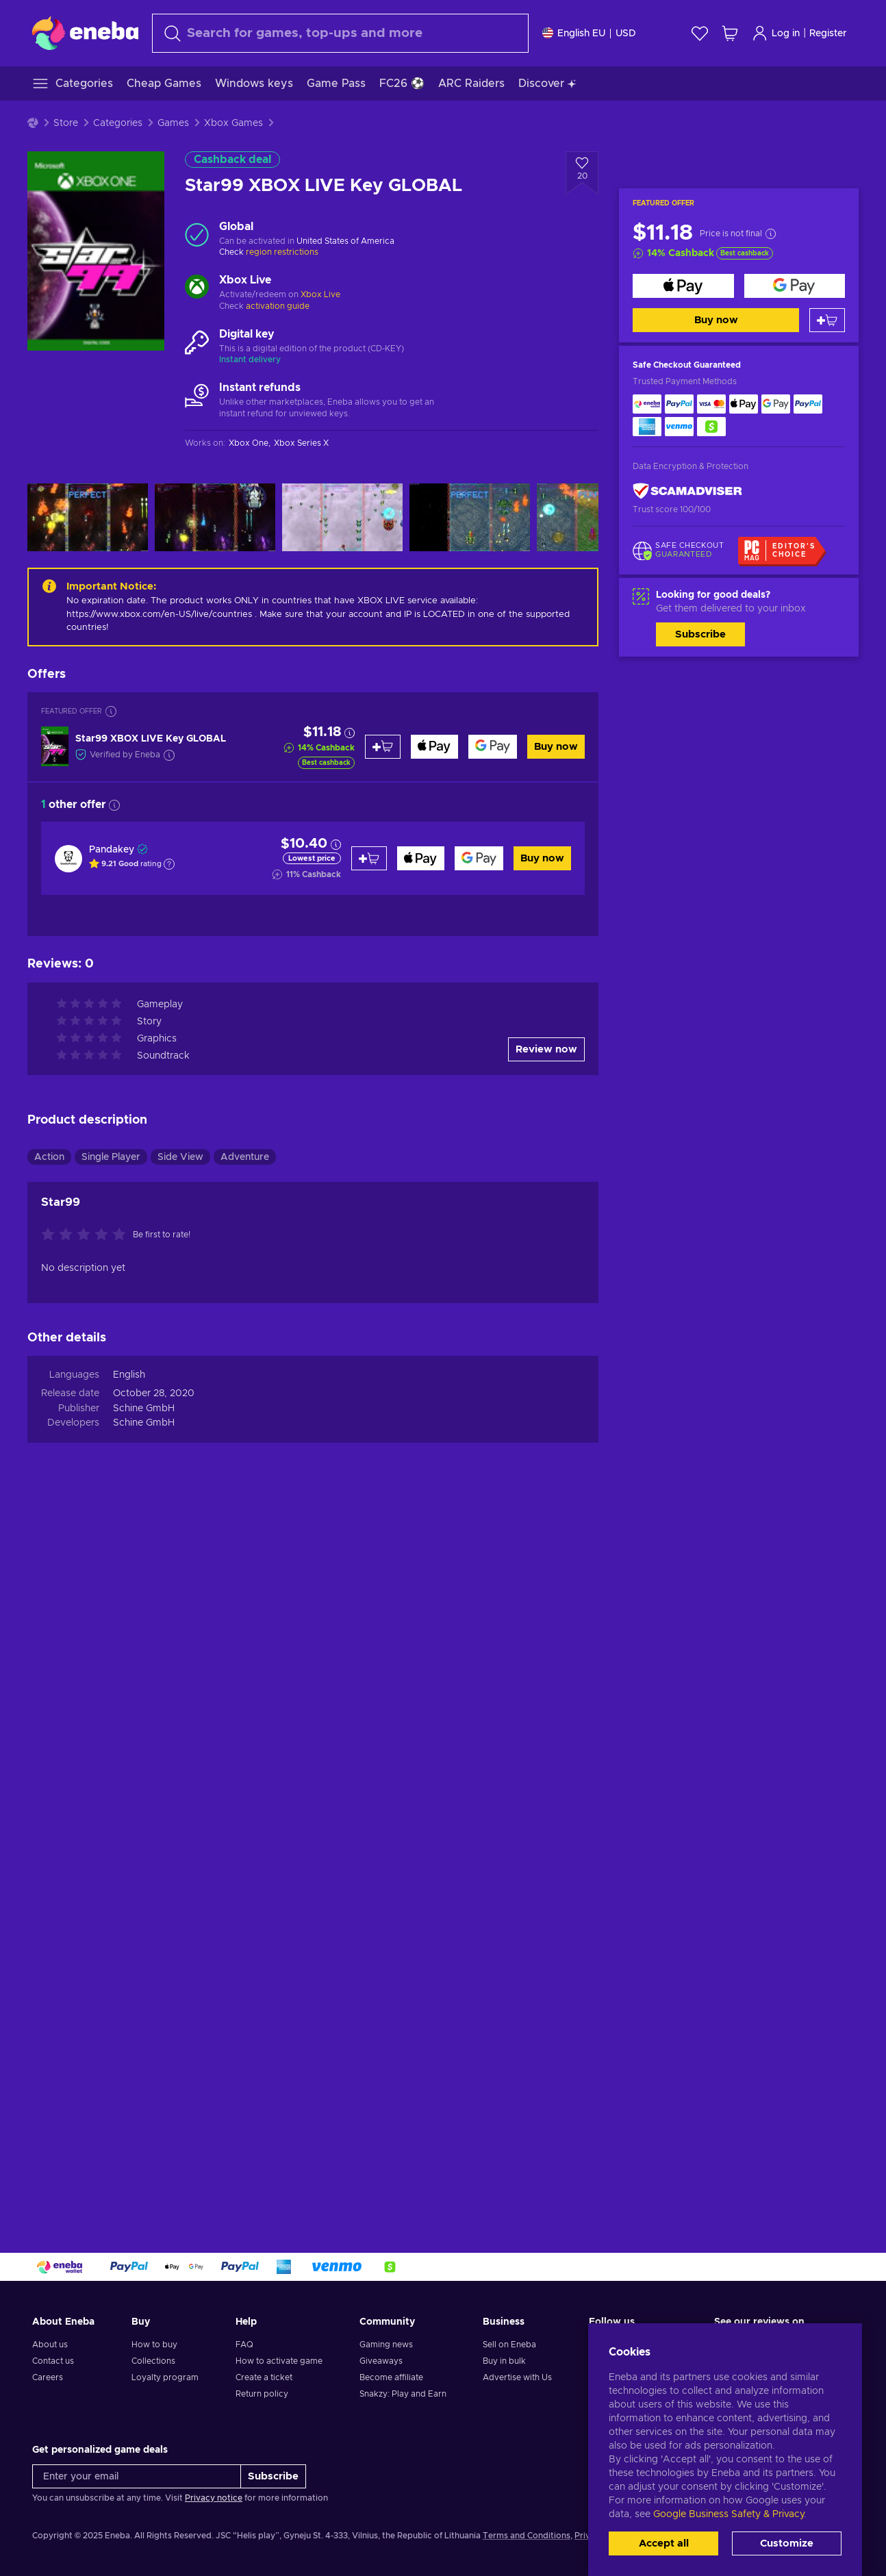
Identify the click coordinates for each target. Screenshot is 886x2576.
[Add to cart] (827, 320)
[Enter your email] (136, 2476)
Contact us (53, 2361)
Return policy (262, 2394)
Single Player (110, 1157)
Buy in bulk (504, 2361)
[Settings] (589, 33)
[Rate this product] (87, 1235)
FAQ (244, 2344)
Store (65, 123)
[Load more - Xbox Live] (197, 288)
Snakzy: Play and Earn (402, 2394)
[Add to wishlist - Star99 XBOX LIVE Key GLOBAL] (582, 173)
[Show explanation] (169, 864)
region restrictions (282, 252)
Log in (776, 33)
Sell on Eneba (509, 2344)
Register (828, 33)
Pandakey (111, 850)
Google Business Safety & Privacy (728, 2514)
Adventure (244, 1157)
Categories (117, 123)
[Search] (340, 33)
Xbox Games (233, 123)
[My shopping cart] (730, 33)
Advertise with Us (517, 2377)
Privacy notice (213, 2498)
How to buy (154, 2344)
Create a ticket (264, 2377)
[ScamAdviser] (687, 491)
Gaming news (386, 2344)
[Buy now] (683, 286)
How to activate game (279, 2361)
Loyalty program (165, 2377)
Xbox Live (320, 294)
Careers (47, 2377)
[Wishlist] (700, 33)
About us (50, 2344)
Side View (180, 1157)
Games (173, 123)
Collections (153, 2361)
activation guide (277, 306)
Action (49, 1157)
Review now (546, 1049)
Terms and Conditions (526, 2535)
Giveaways (381, 2361)
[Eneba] (85, 32)
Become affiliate (391, 2377)
